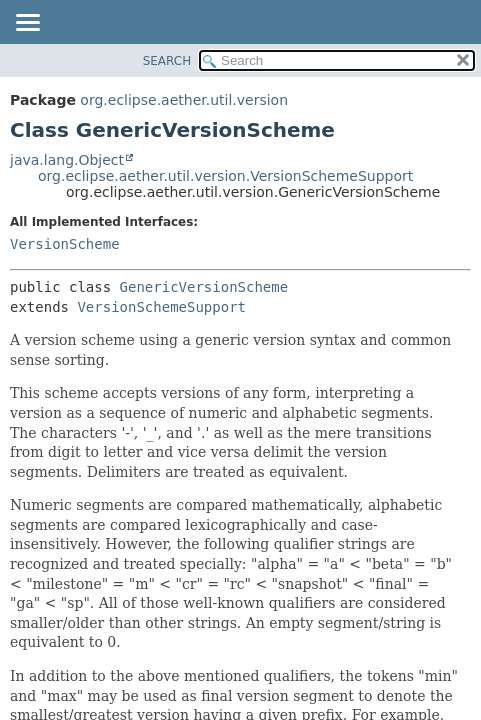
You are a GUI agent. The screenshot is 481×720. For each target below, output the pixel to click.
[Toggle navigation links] (27, 24)
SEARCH (167, 61)
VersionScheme (65, 244)
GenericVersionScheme (204, 287)
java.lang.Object (67, 160)
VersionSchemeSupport (161, 307)
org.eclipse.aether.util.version (184, 100)
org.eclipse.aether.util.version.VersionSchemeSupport (225, 176)
